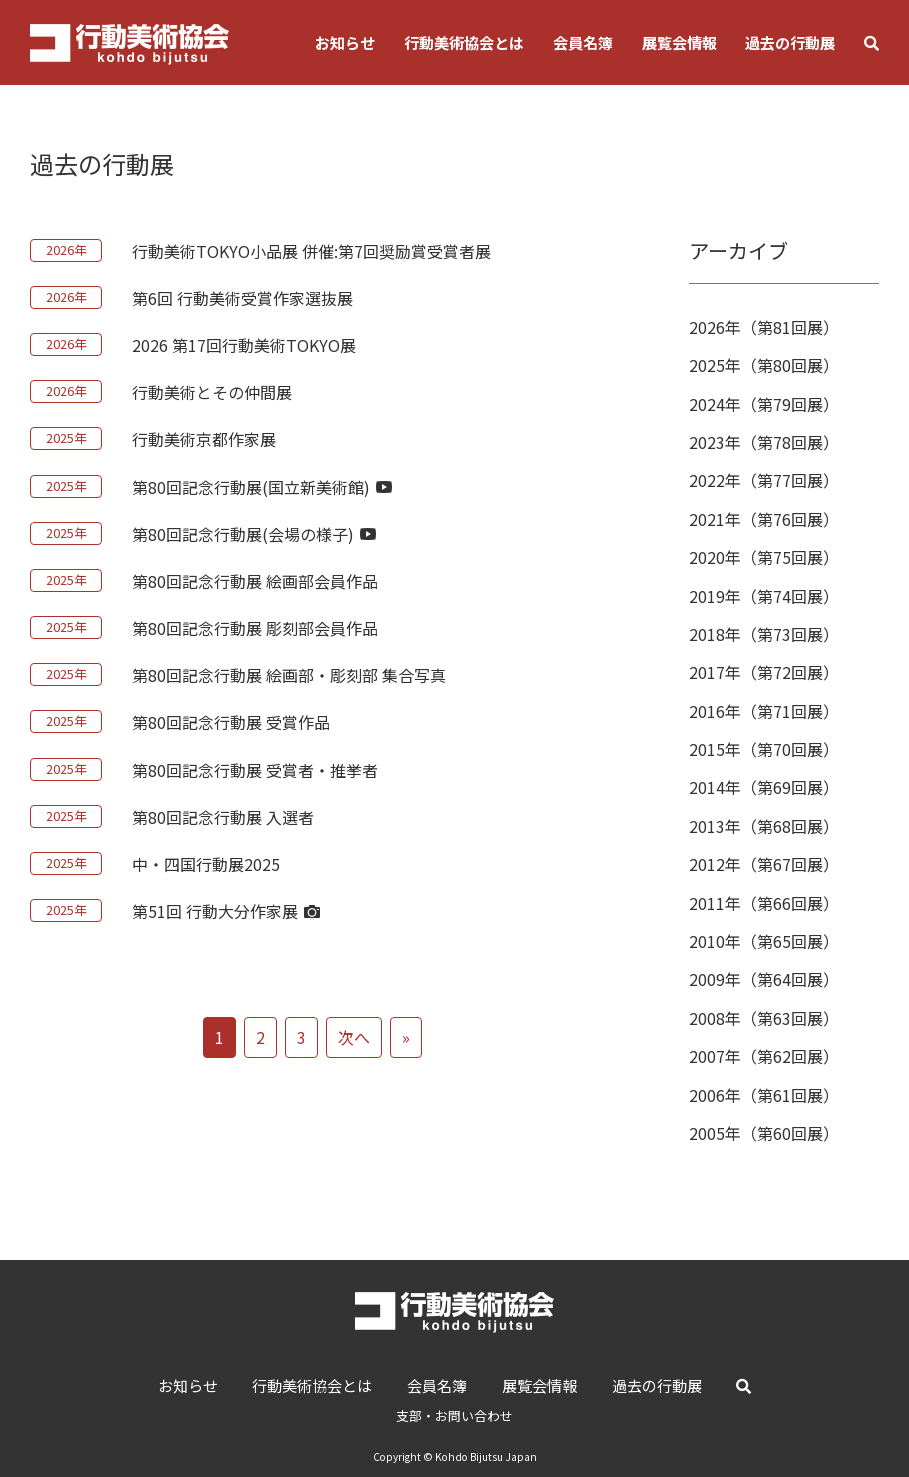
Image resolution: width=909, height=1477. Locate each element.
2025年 (66, 438)
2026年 (66, 250)
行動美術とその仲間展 (212, 392)
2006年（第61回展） (764, 1095)
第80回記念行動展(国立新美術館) (262, 487)
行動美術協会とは (464, 42)
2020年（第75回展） (764, 557)
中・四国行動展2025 (206, 864)
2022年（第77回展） (764, 480)
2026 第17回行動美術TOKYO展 (244, 345)
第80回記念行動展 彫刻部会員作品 (255, 628)
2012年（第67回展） (764, 864)
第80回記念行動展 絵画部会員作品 (255, 581)
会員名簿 (583, 42)
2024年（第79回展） (764, 404)
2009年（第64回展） (764, 979)
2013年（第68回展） (764, 826)
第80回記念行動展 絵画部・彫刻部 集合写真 (289, 675)
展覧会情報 (679, 42)
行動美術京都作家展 (204, 439)
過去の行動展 (790, 42)
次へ (354, 1037)
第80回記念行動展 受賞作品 (231, 722)
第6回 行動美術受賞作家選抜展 (242, 298)
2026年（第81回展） (764, 327)
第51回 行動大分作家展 (226, 911)
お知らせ (345, 42)
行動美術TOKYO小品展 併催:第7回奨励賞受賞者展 (311, 251)
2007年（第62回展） (764, 1056)
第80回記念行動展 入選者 (223, 817)
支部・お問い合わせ (454, 1415)
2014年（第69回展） (764, 787)
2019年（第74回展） (764, 596)
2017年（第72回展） (764, 672)
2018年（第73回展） (764, 634)
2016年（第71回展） (764, 711)
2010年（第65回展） (764, 941)
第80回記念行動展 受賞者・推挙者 (255, 770)
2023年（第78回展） (764, 442)
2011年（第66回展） (764, 903)
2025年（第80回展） (764, 365)
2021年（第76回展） (764, 519)
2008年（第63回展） (764, 1018)
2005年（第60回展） (764, 1133)
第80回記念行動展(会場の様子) (254, 534)
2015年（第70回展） (764, 749)
